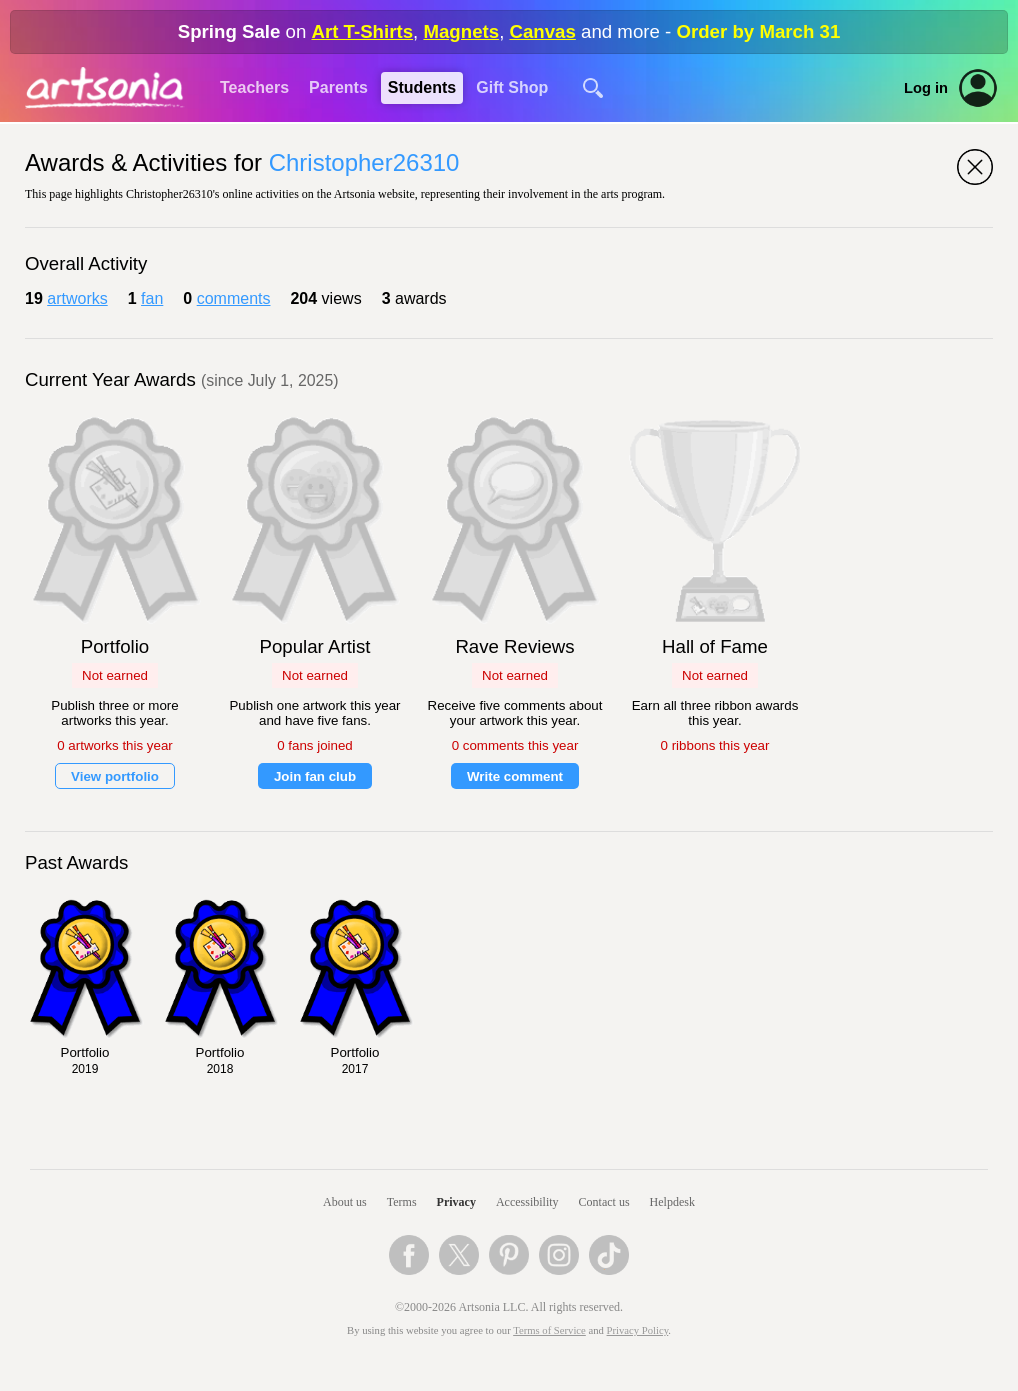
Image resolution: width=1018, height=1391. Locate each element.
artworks (77, 298)
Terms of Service (549, 1330)
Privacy (456, 1202)
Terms (402, 1202)
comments (234, 298)
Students (422, 87)
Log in (926, 88)
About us (345, 1202)
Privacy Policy (638, 1330)
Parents (338, 87)
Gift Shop (512, 87)
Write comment (515, 776)
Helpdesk (672, 1202)
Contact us (604, 1202)
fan (152, 298)
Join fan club (315, 776)
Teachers (254, 87)
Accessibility (527, 1202)
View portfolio (115, 776)
